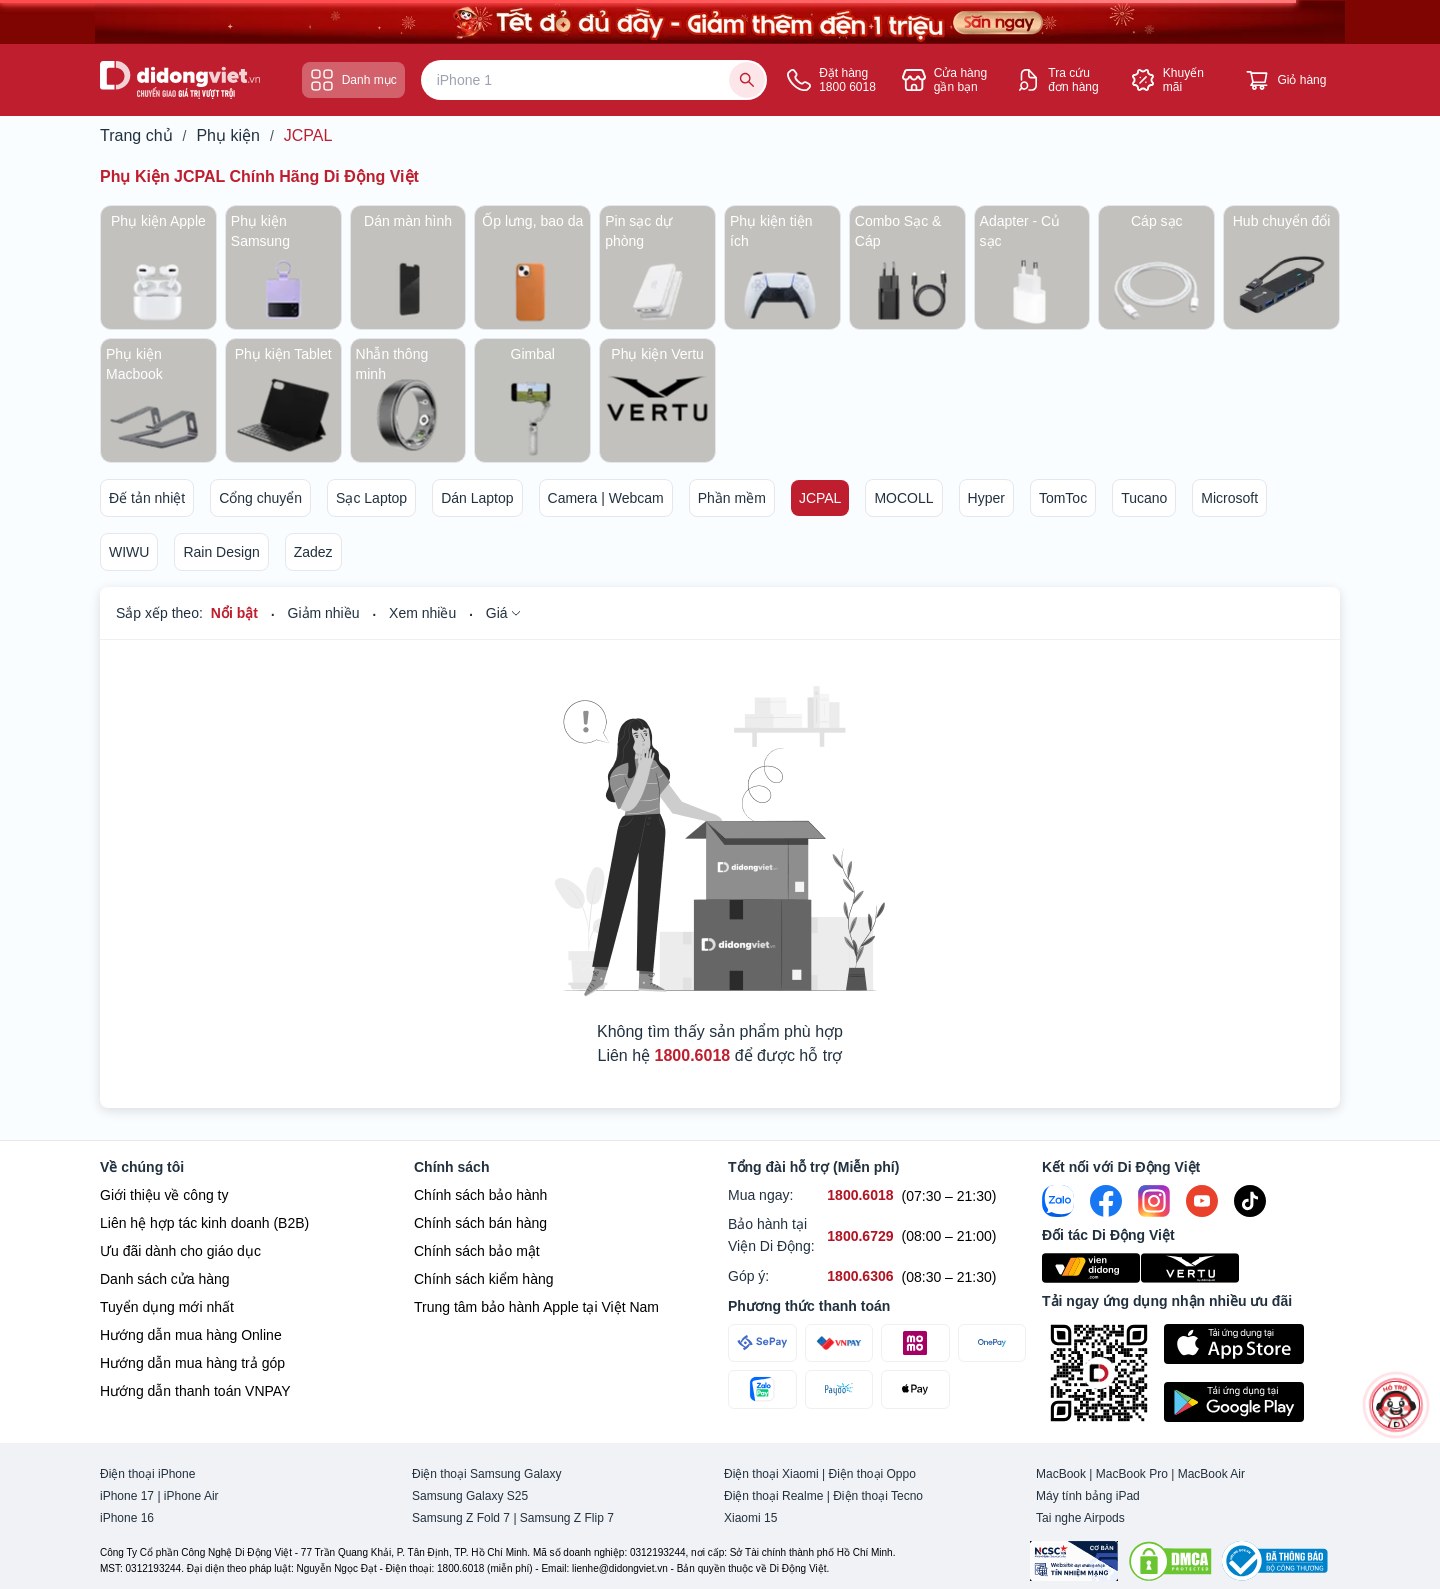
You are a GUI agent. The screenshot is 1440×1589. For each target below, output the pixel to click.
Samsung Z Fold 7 (461, 1518)
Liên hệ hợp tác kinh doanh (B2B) (204, 1223)
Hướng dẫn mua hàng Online (191, 1335)
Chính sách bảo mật (477, 1251)
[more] (1396, 1405)
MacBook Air (1211, 1474)
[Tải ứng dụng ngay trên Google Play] (1252, 1402)
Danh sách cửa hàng (165, 1279)
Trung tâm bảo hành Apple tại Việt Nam (536, 1307)
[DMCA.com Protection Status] (1170, 1561)
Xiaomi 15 (750, 1518)
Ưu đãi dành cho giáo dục (180, 1251)
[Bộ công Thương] (1275, 1561)
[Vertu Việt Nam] (1190, 1268)
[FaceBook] (1106, 1201)
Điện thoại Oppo (872, 1474)
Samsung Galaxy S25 (470, 1496)
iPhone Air (191, 1496)
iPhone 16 (127, 1518)
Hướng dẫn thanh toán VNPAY (195, 1391)
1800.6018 (693, 1055)
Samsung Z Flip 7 (567, 1518)
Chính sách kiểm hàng (484, 1279)
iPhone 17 (127, 1496)
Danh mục (353, 80)
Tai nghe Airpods (1080, 1518)
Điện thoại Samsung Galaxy (486, 1474)
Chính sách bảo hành (480, 1195)
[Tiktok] (1250, 1201)
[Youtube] (1202, 1201)
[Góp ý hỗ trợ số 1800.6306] (860, 1276)
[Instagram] (1154, 1201)
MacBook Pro (1132, 1474)
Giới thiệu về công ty (164, 1195)
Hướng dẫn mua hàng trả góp (192, 1363)
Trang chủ (136, 136)
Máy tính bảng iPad (1088, 1496)
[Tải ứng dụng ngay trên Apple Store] (1252, 1344)
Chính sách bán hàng (480, 1223)
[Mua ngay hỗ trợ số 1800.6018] (860, 1195)
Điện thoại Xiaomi (771, 1474)
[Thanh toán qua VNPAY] (839, 1343)
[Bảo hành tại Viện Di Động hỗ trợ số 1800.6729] (860, 1236)
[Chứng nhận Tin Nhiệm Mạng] (1074, 1561)
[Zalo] (1058, 1201)
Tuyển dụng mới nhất (167, 1307)
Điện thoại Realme (773, 1496)
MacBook (1061, 1474)
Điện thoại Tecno (878, 1496)
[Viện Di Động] (1091, 1268)
